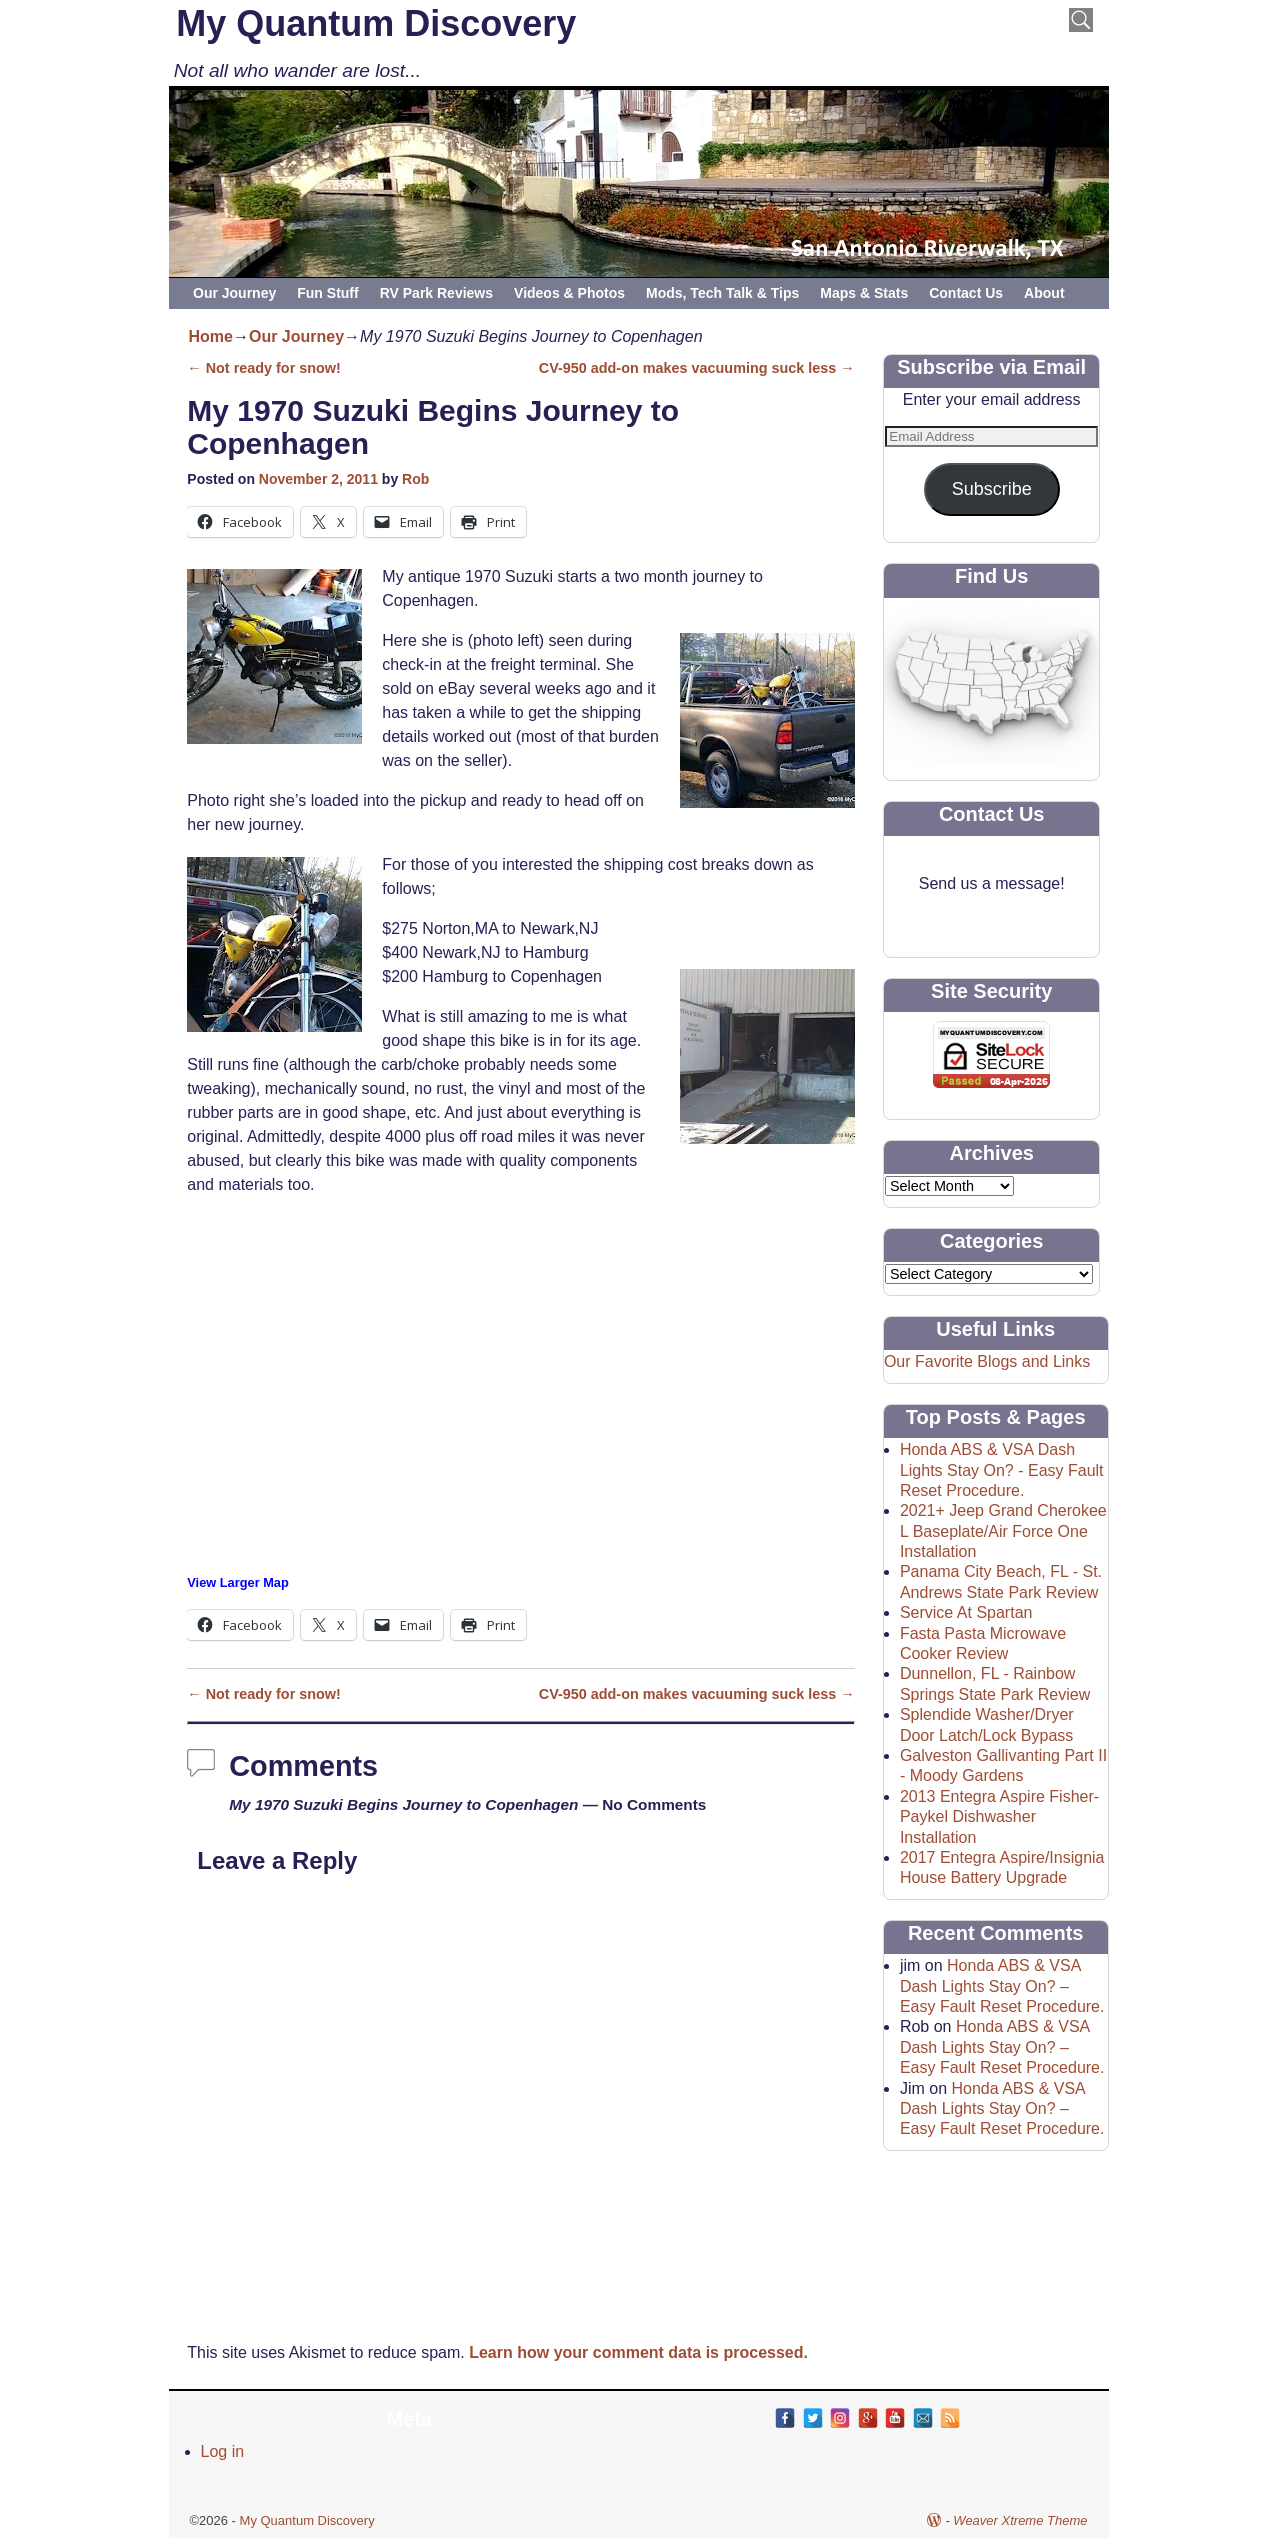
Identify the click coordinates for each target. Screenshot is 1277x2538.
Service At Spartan (966, 1612)
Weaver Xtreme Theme (1020, 2520)
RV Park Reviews (436, 293)
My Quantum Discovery (376, 23)
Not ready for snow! (264, 368)
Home (211, 336)
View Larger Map (237, 1582)
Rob (415, 479)
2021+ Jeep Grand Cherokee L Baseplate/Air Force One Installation (1003, 1531)
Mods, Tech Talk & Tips (722, 293)
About (1044, 293)
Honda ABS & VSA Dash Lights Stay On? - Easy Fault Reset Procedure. (1002, 1470)
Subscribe (992, 489)
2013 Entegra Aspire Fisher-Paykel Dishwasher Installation (999, 1817)
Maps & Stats (864, 293)
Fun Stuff (327, 293)
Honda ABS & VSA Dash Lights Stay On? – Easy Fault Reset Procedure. (1002, 1986)
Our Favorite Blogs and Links (987, 1361)
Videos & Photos (569, 293)
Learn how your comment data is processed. (638, 2352)
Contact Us (966, 293)
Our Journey (234, 293)
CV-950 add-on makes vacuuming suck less (697, 368)
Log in (223, 2451)
